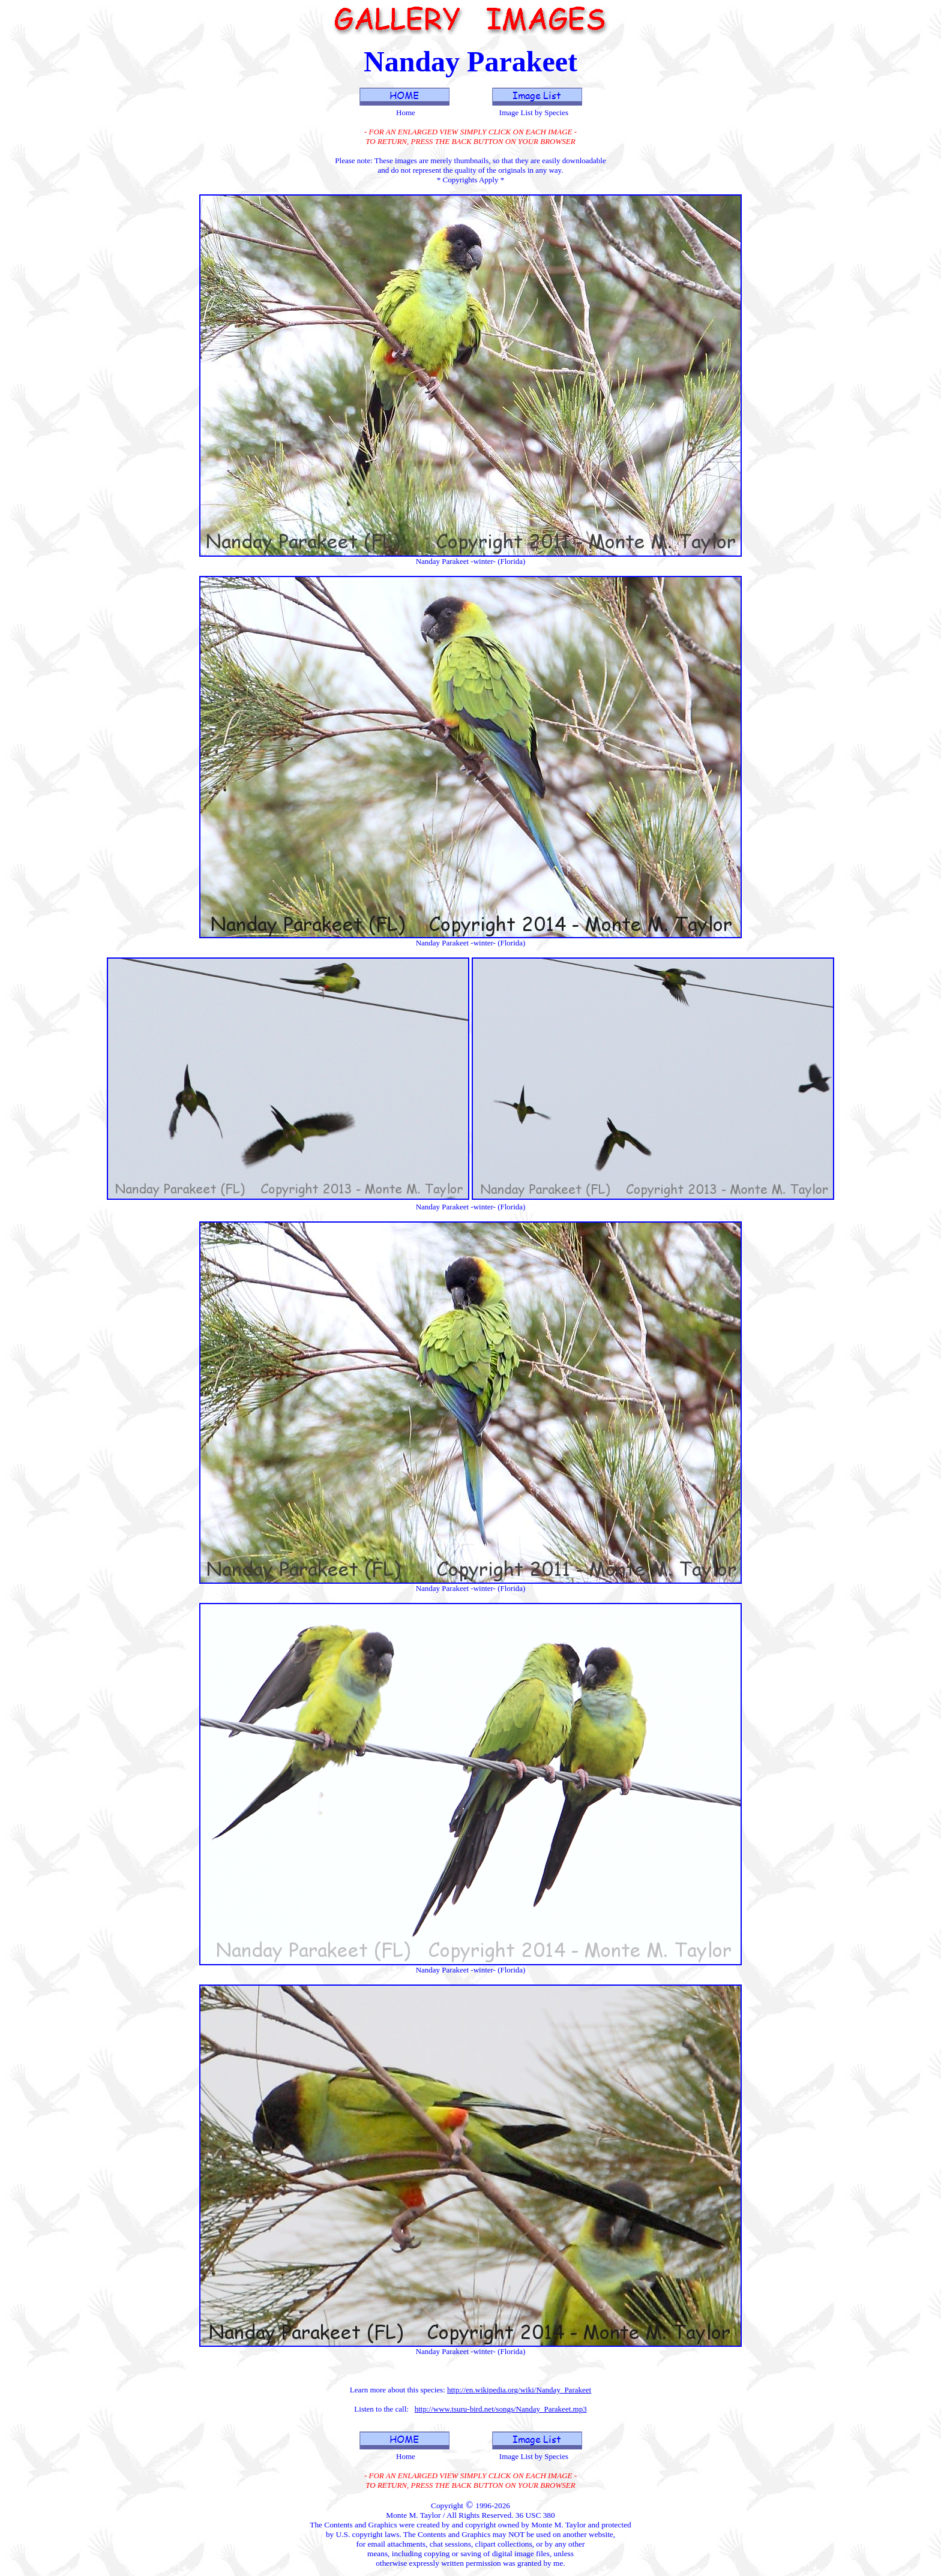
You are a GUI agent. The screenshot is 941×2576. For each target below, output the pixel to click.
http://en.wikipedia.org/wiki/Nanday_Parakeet (519, 2389)
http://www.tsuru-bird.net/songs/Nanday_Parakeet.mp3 (501, 2408)
